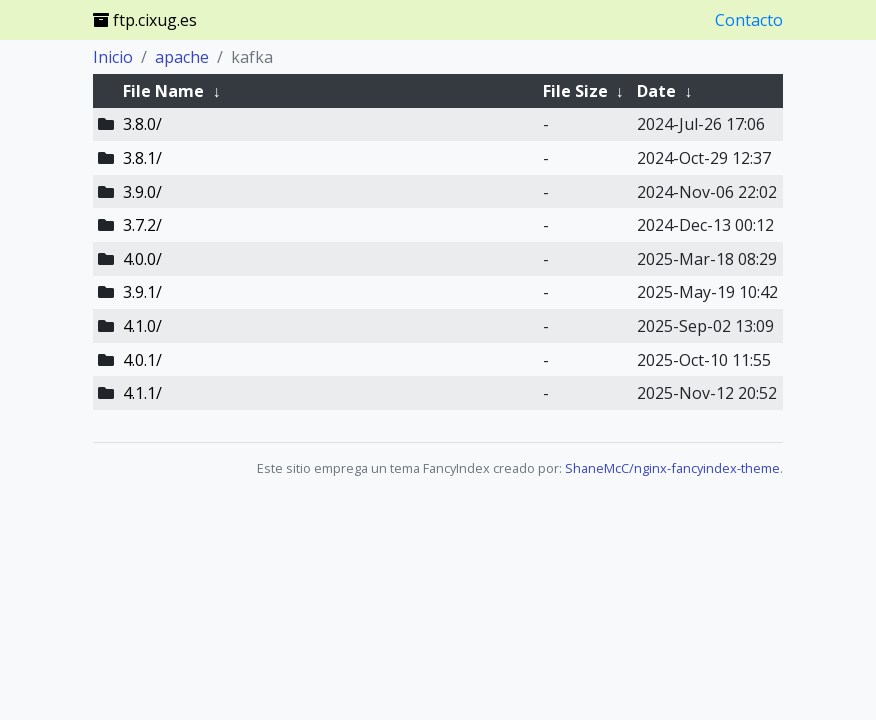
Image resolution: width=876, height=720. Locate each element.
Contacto (749, 20)
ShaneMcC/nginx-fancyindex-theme (672, 468)
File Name (163, 91)
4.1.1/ (142, 393)
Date (656, 91)
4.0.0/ (142, 259)
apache (182, 57)
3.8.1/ (142, 158)
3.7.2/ (142, 225)
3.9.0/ (142, 192)
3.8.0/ (142, 124)
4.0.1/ (142, 360)
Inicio (113, 57)
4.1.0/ (142, 326)
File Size (575, 91)
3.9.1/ (142, 292)
